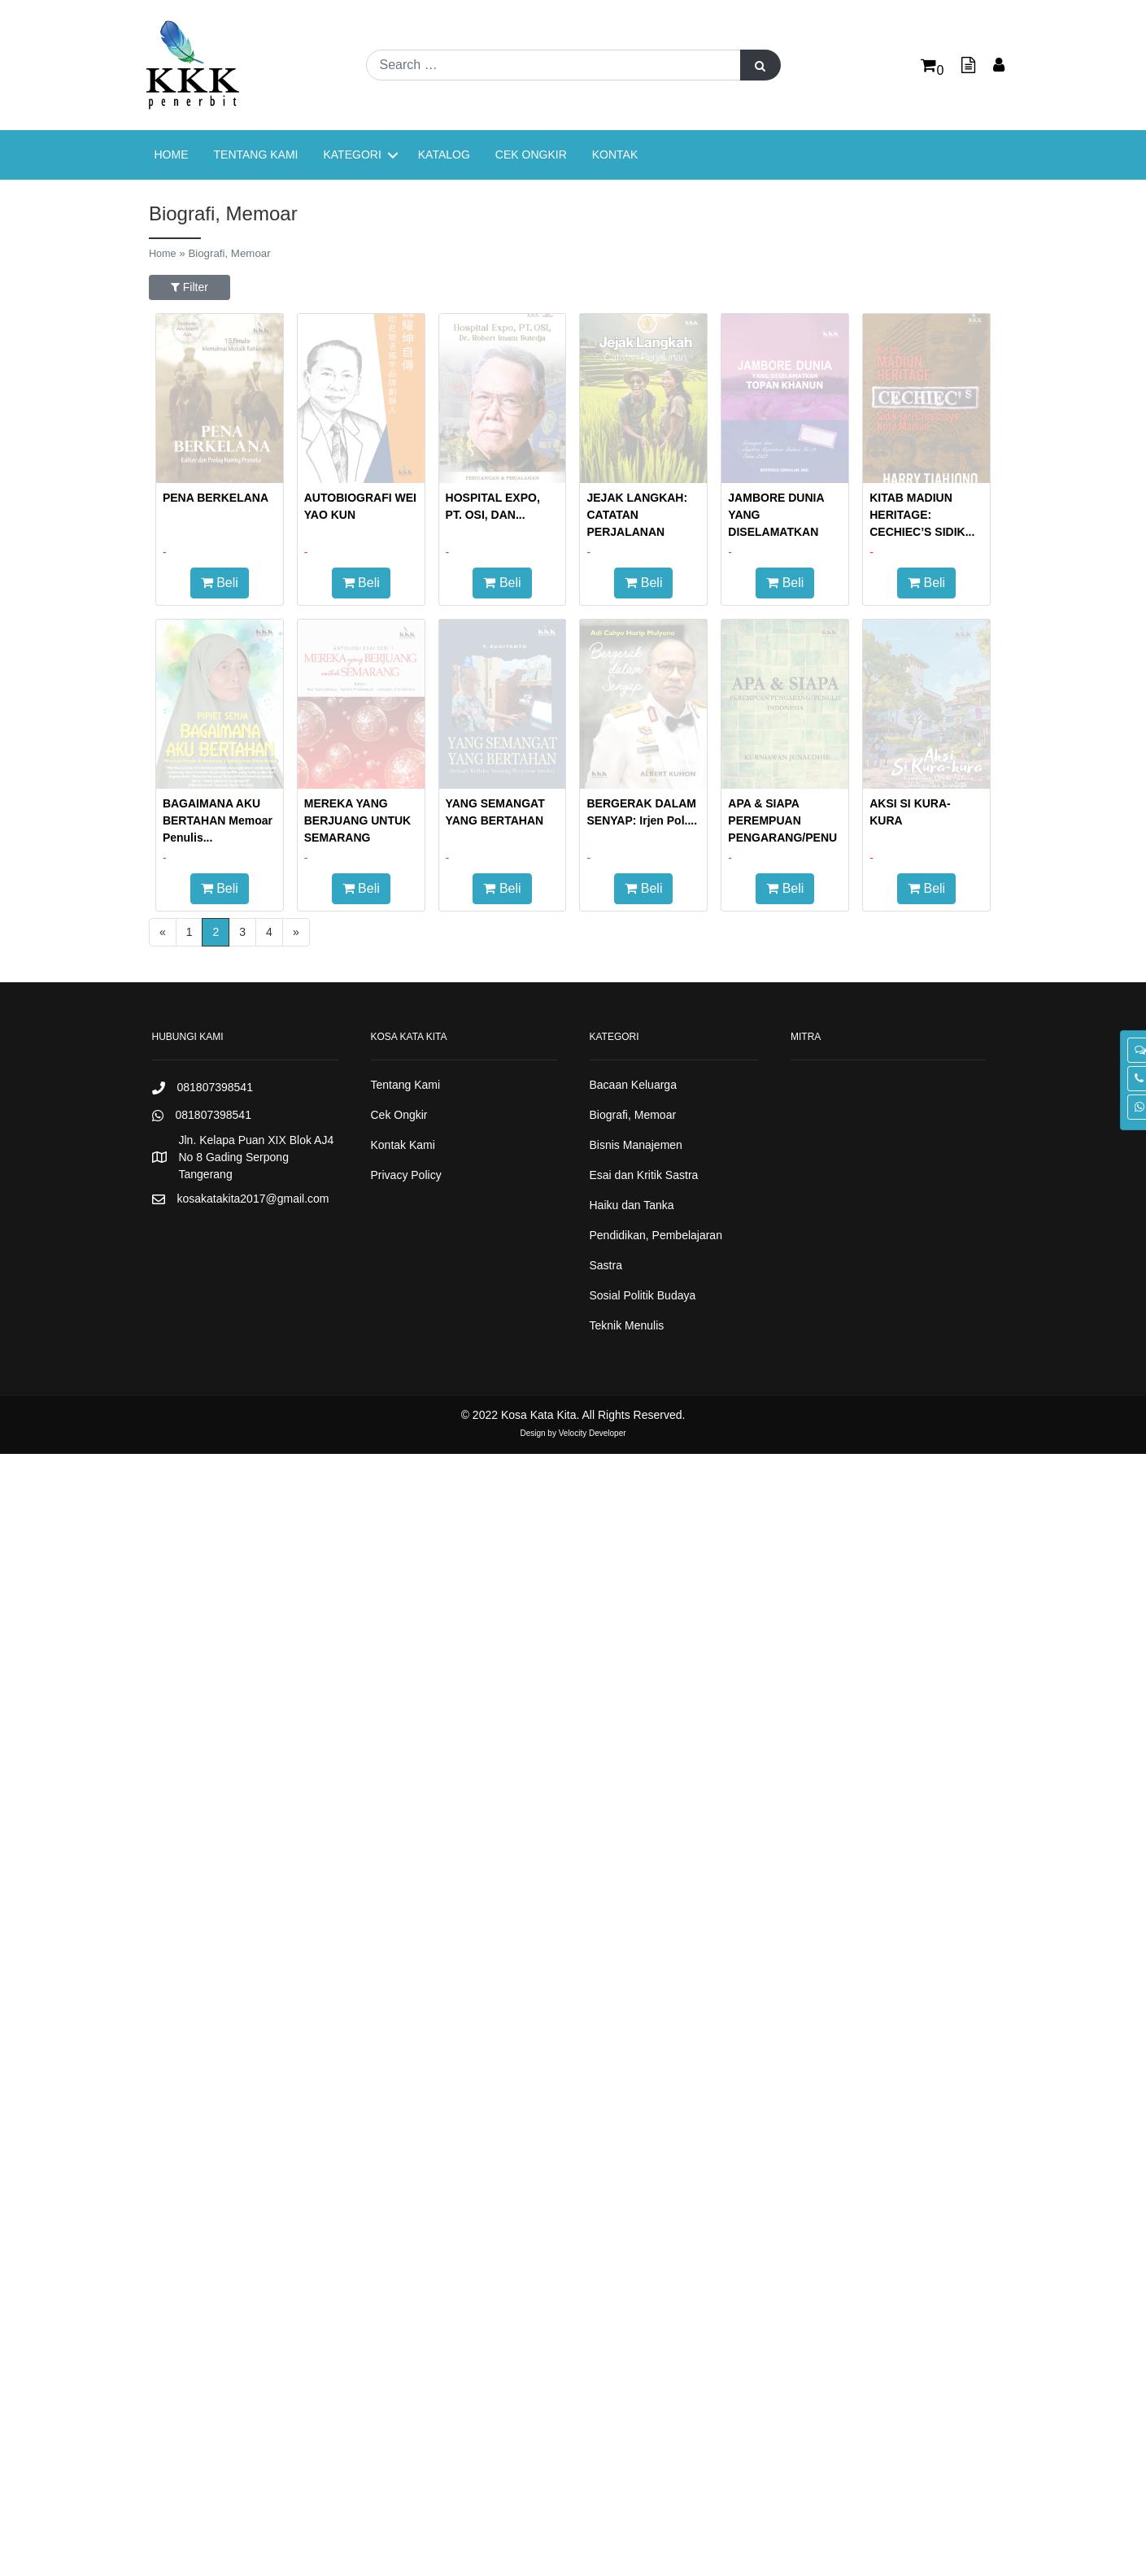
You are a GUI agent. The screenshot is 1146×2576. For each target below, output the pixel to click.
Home (162, 253)
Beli (219, 583)
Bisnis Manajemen (636, 1144)
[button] (393, 155)
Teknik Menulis (627, 1325)
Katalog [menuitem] (444, 154)
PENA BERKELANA (215, 497)
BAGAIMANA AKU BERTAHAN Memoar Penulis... (217, 820)
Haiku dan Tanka (632, 1205)
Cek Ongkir (399, 1114)
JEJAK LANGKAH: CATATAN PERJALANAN (636, 514)
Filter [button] (189, 287)
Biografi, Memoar (633, 1114)
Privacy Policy (406, 1174)
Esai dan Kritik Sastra (644, 1174)
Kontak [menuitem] (615, 154)
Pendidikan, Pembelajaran (656, 1235)
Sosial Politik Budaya (643, 1295)
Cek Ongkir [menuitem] (531, 154)
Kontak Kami (403, 1144)
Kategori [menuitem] (352, 154)
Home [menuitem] (172, 154)
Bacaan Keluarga (633, 1084)
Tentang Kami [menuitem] (256, 154)
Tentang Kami (406, 1084)
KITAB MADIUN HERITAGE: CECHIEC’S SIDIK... (921, 514)
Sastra (606, 1265)
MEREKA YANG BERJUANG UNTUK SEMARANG (357, 820)
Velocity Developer (592, 1433)
